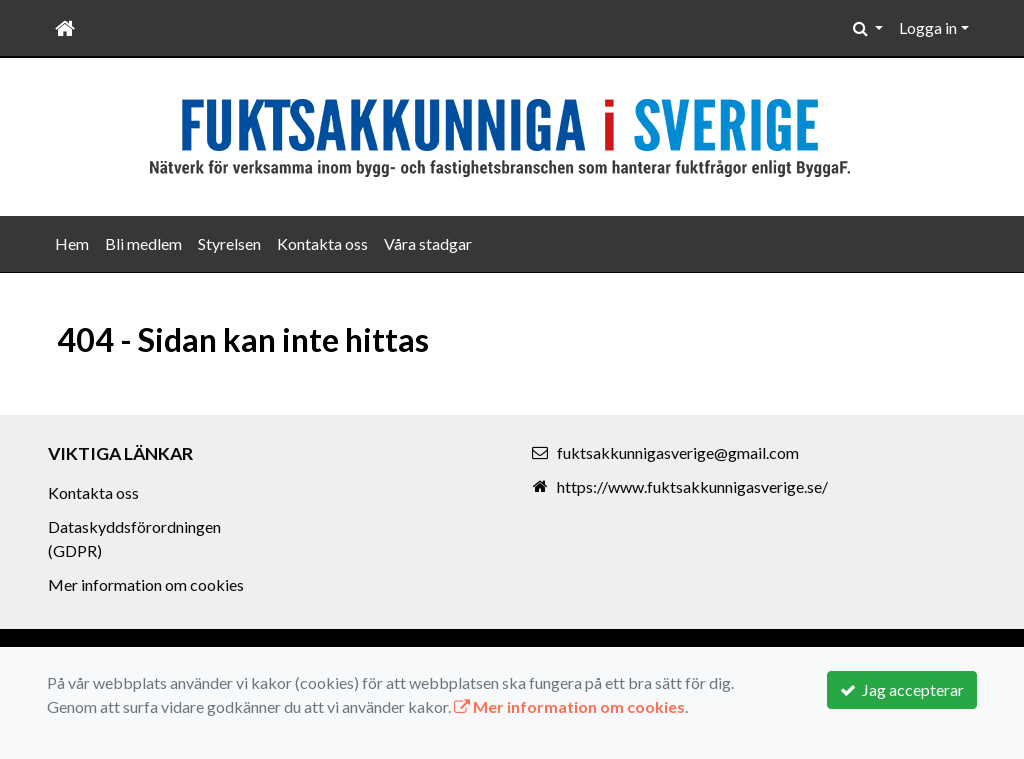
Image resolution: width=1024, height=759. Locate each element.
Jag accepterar (902, 689)
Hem (72, 243)
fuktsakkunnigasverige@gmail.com (678, 452)
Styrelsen (229, 243)
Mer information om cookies (146, 584)
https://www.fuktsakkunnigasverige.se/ (692, 486)
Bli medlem (143, 243)
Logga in (928, 27)
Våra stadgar (428, 243)
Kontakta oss (322, 243)
